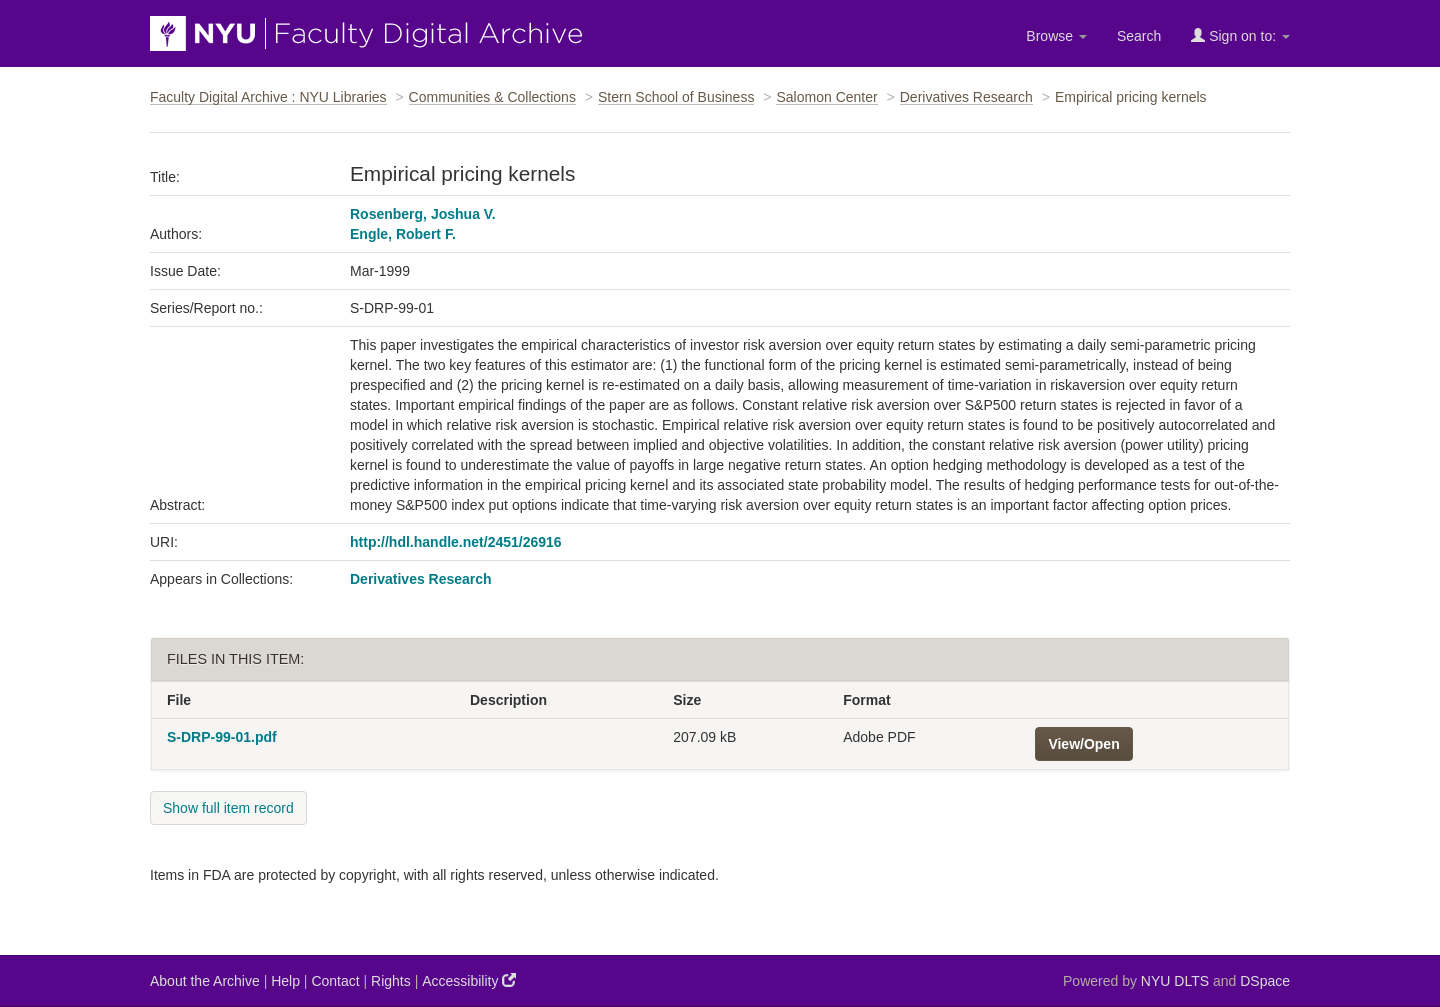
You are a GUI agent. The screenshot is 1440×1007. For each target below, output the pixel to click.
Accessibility (469, 980)
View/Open (1083, 744)
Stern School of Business (676, 97)
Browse (1056, 36)
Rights (391, 981)
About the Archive (205, 981)
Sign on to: (1240, 35)
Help (285, 981)
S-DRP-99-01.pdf (222, 737)
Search (1139, 36)
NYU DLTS (1175, 981)
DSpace (1265, 981)
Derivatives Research (966, 97)
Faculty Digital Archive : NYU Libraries (268, 97)
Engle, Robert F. (403, 234)
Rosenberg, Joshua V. (423, 214)
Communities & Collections (492, 97)
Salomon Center (826, 97)
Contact (335, 981)
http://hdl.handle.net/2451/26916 (456, 542)
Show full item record (228, 808)
